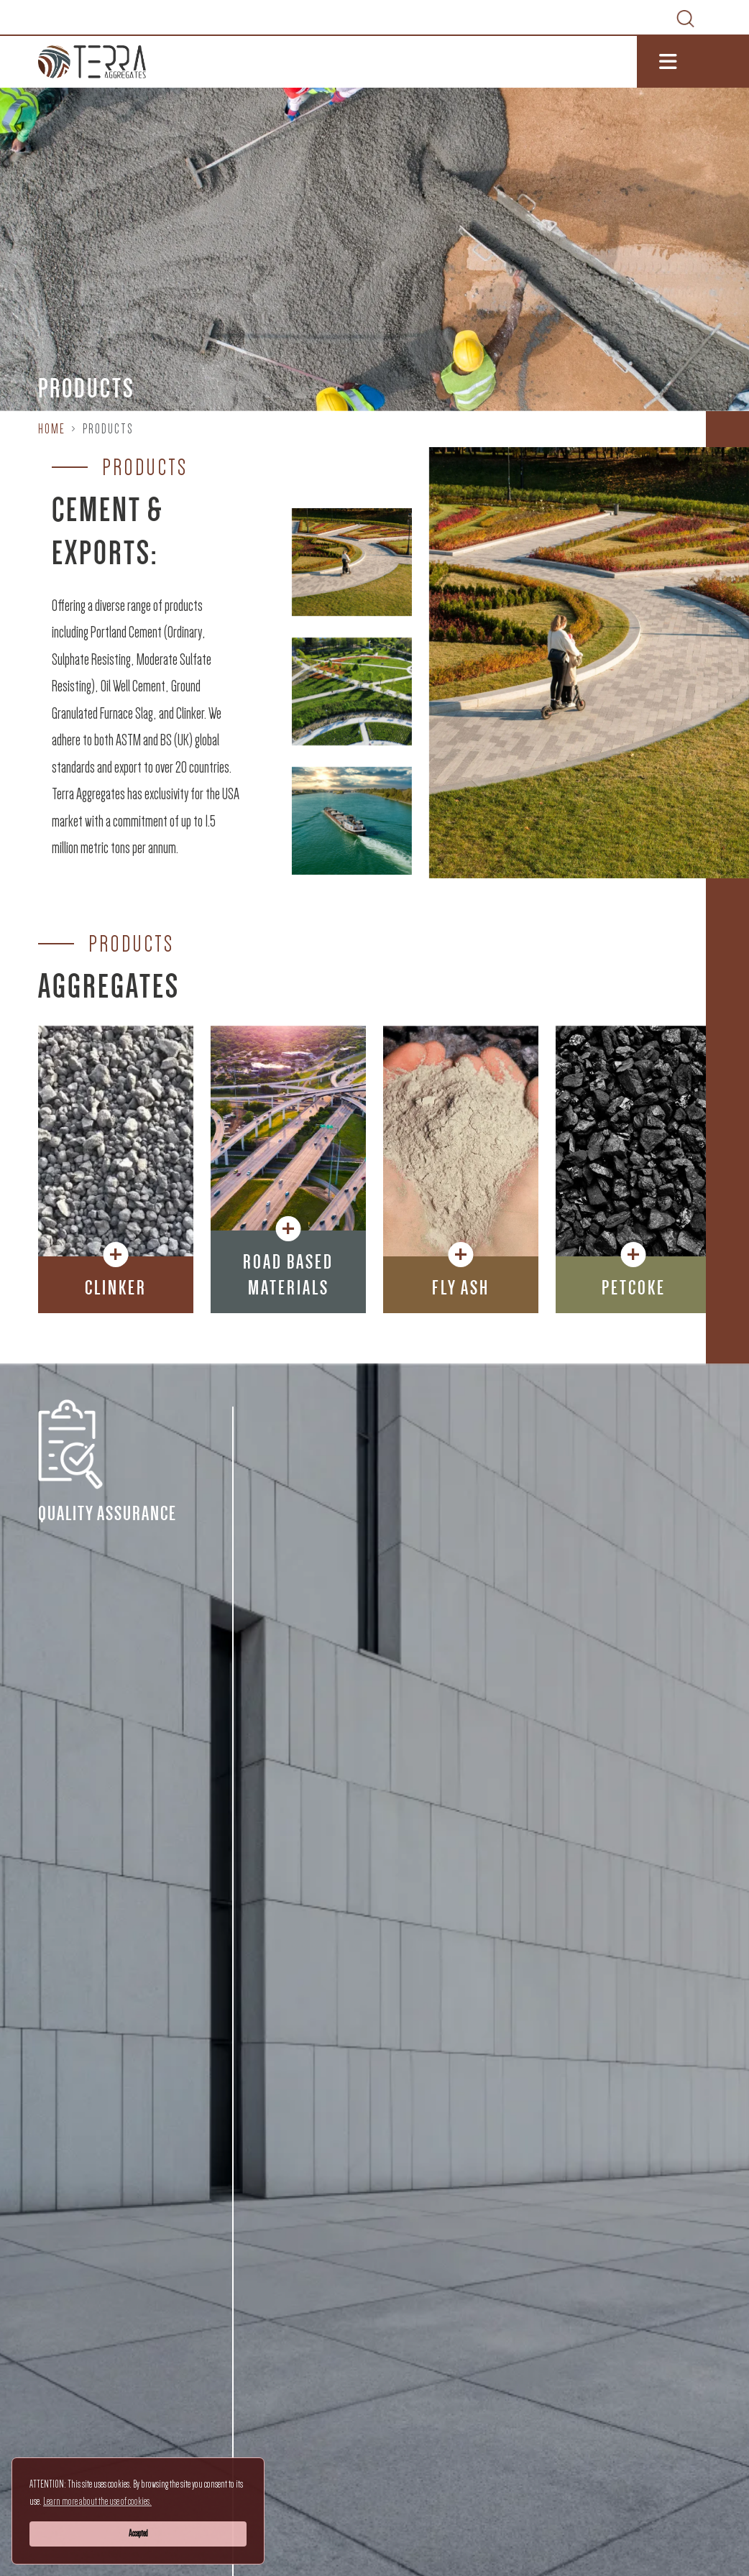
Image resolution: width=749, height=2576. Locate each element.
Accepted (138, 2533)
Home (51, 429)
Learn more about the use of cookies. (97, 2501)
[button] (115, 1285)
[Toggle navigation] (693, 62)
